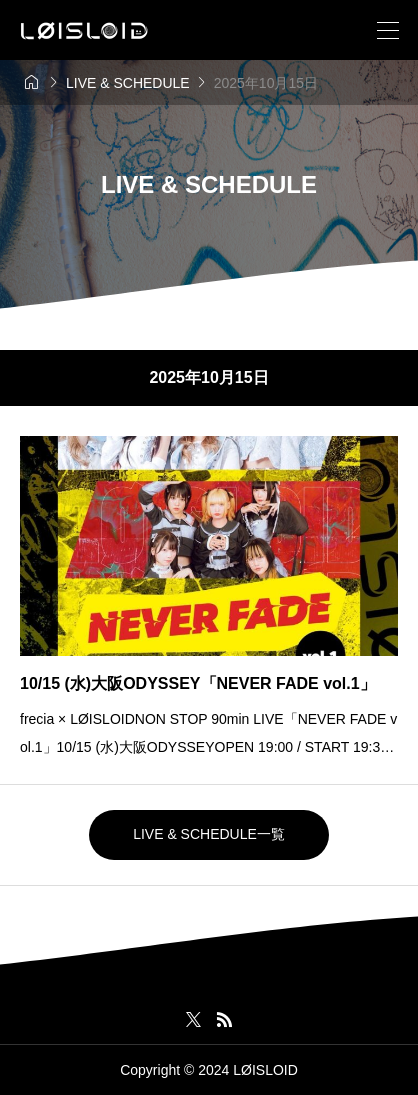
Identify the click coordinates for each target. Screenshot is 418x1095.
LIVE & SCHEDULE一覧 (209, 834)
